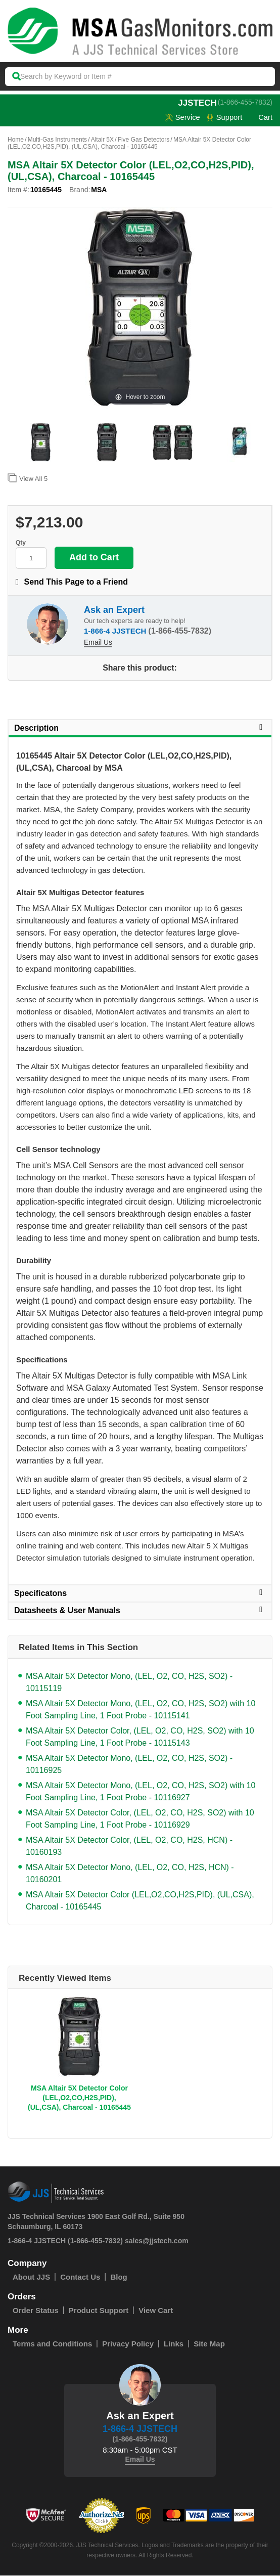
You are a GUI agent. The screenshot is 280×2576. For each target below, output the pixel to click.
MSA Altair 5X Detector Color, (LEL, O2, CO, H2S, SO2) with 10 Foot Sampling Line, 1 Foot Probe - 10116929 (140, 1819)
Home (16, 140)
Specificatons (140, 1593)
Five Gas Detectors (144, 140)
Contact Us (80, 2277)
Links (173, 2344)
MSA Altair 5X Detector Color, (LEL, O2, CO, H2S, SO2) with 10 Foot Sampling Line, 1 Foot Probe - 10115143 (140, 1737)
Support (223, 117)
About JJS (31, 2277)
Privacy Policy (128, 2344)
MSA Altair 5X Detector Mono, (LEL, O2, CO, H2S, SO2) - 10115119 (129, 1682)
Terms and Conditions (52, 2344)
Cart (260, 117)
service (181, 117)
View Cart (155, 2310)
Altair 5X (102, 140)
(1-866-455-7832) (244, 102)
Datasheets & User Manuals (140, 1610)
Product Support (98, 2310)
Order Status (36, 2310)
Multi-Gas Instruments (57, 140)
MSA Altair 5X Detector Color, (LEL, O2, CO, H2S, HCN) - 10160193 (129, 1846)
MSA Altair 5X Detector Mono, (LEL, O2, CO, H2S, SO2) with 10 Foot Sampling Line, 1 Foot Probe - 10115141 (140, 1710)
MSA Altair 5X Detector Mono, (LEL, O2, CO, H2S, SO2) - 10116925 (129, 1764)
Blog (118, 2277)
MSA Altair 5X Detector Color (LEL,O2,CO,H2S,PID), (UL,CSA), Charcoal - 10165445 (140, 1901)
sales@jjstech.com (157, 2241)
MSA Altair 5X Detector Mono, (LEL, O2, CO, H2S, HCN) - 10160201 (130, 1873)
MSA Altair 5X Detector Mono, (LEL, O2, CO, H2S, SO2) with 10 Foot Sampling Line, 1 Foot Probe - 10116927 (140, 1792)
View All (28, 478)
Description (140, 728)
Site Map (209, 2344)
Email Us (98, 643)
